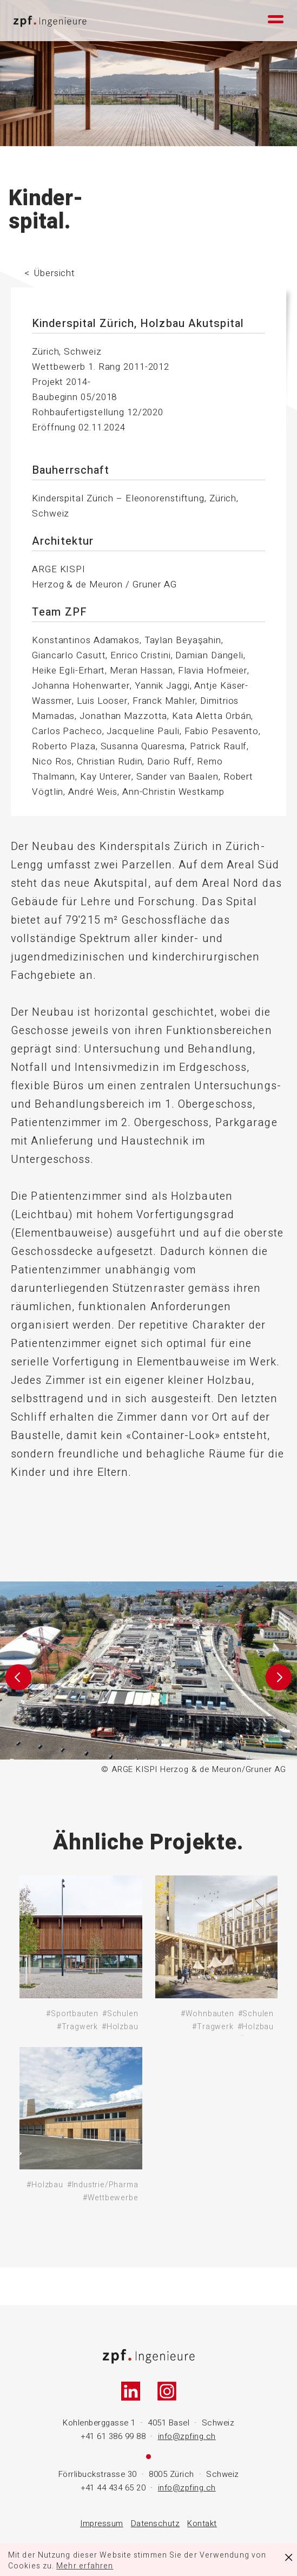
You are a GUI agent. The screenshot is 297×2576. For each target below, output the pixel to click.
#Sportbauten (72, 2013)
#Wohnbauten (207, 2013)
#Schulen (120, 2013)
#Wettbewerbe (110, 2198)
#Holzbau (120, 2026)
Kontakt (202, 2523)
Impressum (101, 2523)
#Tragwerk (77, 2026)
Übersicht (54, 273)
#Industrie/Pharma (102, 2185)
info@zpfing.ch (187, 2436)
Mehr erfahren (84, 2566)
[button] (18, 1678)
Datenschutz (155, 2523)
